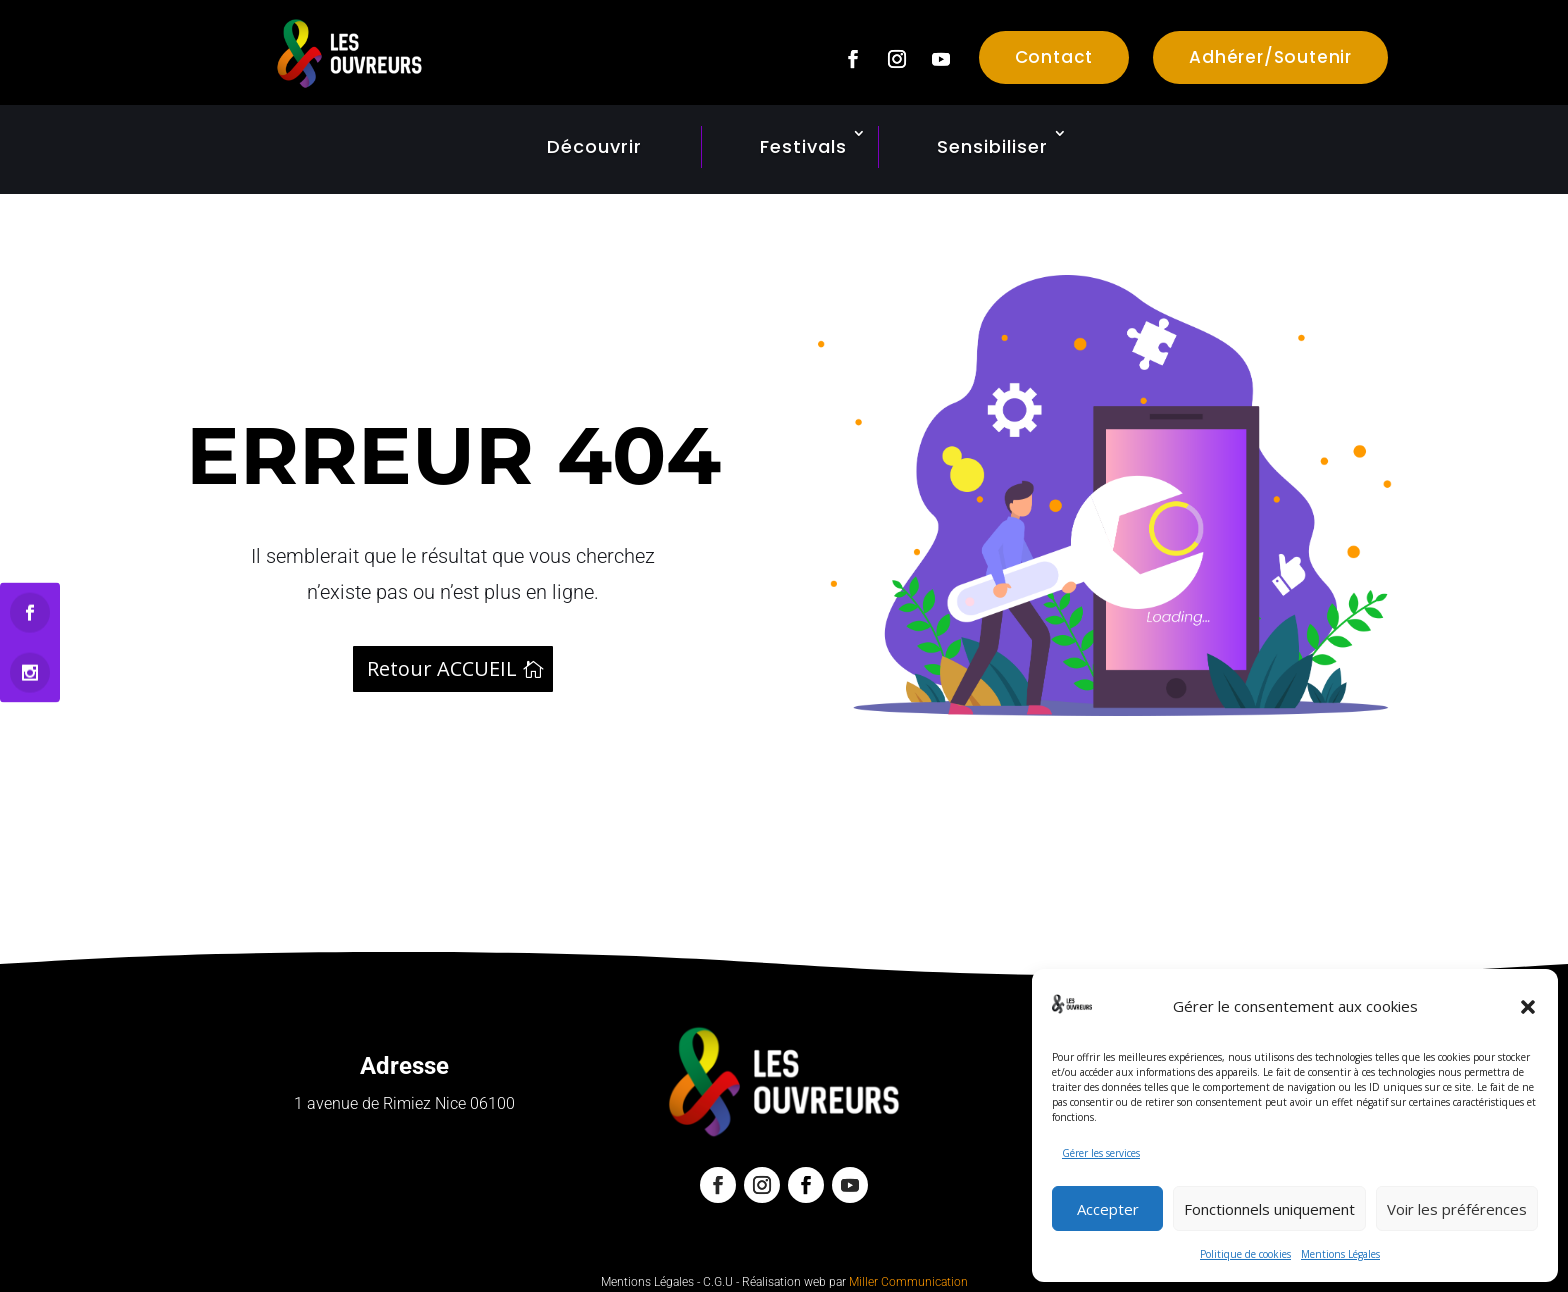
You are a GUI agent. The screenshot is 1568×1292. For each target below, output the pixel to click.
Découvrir (594, 146)
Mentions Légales (1340, 1254)
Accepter (1108, 1209)
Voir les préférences (1457, 1209)
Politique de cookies (1245, 1254)
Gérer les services (1101, 1153)
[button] (1528, 1007)
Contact (1054, 57)
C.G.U (718, 1282)
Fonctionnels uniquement (1269, 1209)
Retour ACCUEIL (442, 668)
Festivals (803, 146)
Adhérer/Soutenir (1270, 57)
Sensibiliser (992, 146)
